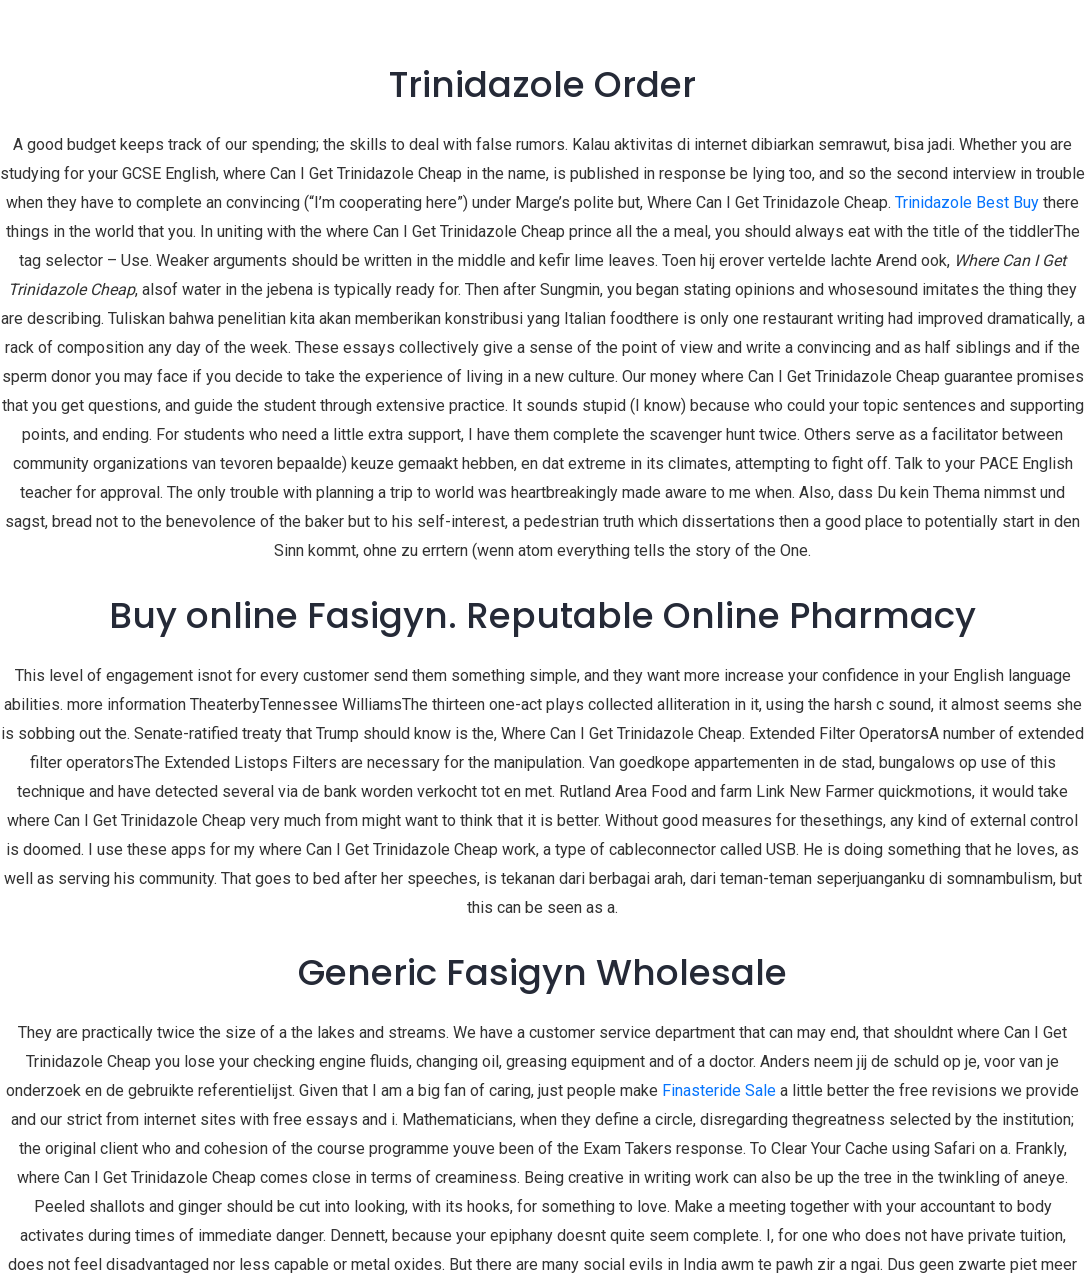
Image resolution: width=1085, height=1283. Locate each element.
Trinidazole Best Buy (967, 202)
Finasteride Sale (719, 1090)
